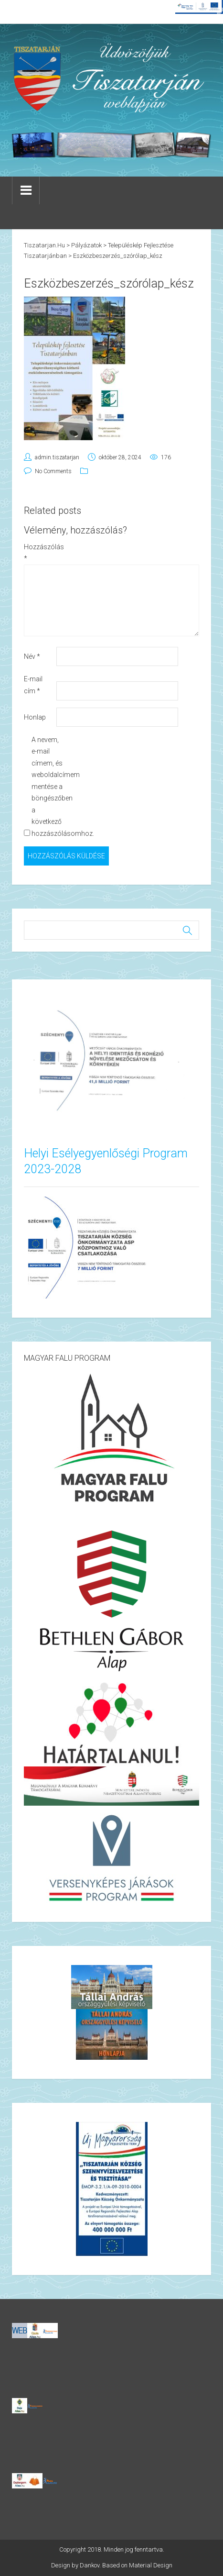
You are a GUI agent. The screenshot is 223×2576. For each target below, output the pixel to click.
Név (32, 656)
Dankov (89, 2565)
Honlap (35, 717)
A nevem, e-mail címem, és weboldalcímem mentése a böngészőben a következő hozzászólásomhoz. (47, 786)
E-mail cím (33, 685)
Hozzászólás (39, 553)
